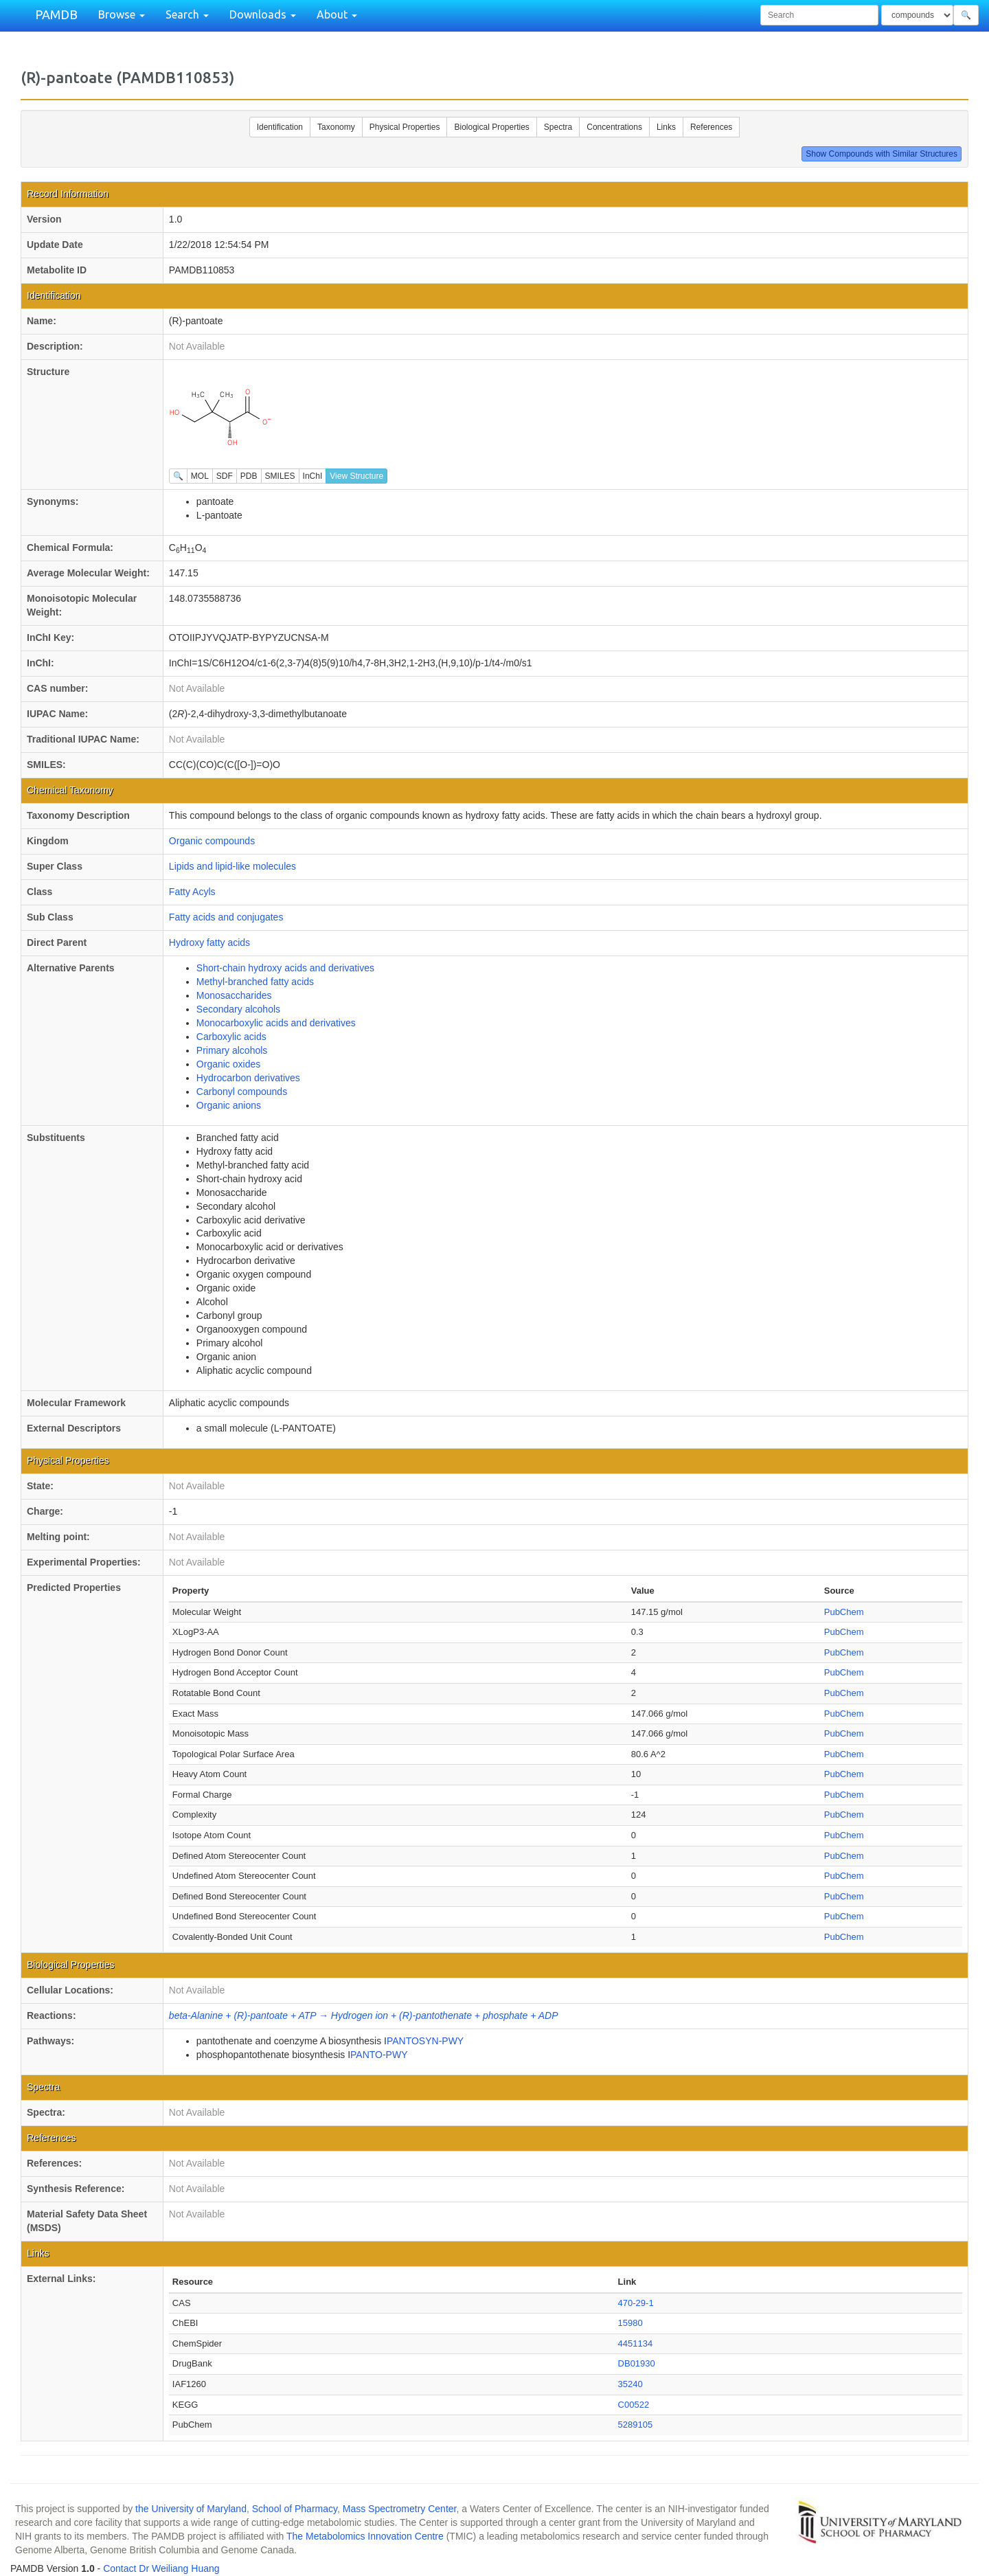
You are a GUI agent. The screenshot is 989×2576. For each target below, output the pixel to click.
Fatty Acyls (192, 891)
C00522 (634, 2404)
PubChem (844, 1612)
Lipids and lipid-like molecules (232, 866)
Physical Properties (405, 127)
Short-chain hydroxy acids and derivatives (285, 967)
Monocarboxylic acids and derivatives (276, 1022)
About (337, 14)
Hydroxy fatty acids (209, 942)
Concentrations (614, 127)
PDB (249, 476)
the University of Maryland (191, 2508)
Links (666, 127)
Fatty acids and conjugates (226, 917)
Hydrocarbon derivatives (248, 1077)
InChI (313, 476)
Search (187, 14)
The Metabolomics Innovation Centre (365, 2536)
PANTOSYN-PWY (425, 2040)
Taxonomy (336, 127)
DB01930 (636, 2363)
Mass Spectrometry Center (400, 2508)
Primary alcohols (231, 1050)
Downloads (262, 14)
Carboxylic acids (231, 1036)
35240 (630, 2384)
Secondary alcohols (238, 1009)
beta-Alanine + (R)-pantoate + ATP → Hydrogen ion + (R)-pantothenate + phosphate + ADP (363, 2015)
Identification (280, 127)
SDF (224, 476)
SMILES (280, 476)
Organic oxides (228, 1064)
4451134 (635, 2343)
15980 (630, 2323)
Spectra (558, 127)
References (711, 127)
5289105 (635, 2424)
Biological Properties (491, 127)
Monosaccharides (234, 995)
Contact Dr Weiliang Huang (161, 2568)
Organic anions (228, 1105)
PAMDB (56, 14)
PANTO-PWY (379, 2054)
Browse (121, 14)
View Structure (356, 476)
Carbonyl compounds (241, 1091)
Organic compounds (212, 840)
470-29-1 (636, 2303)
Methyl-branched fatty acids (255, 981)
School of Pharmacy (294, 2508)
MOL (200, 476)
